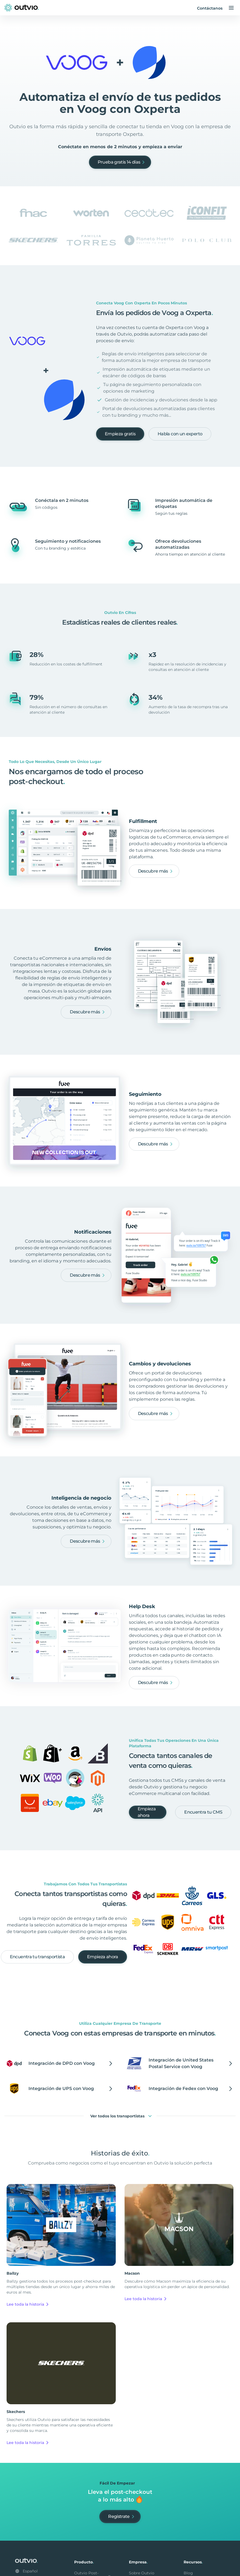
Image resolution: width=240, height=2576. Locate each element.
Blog (188, 2573)
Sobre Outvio (141, 2573)
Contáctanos (209, 8)
